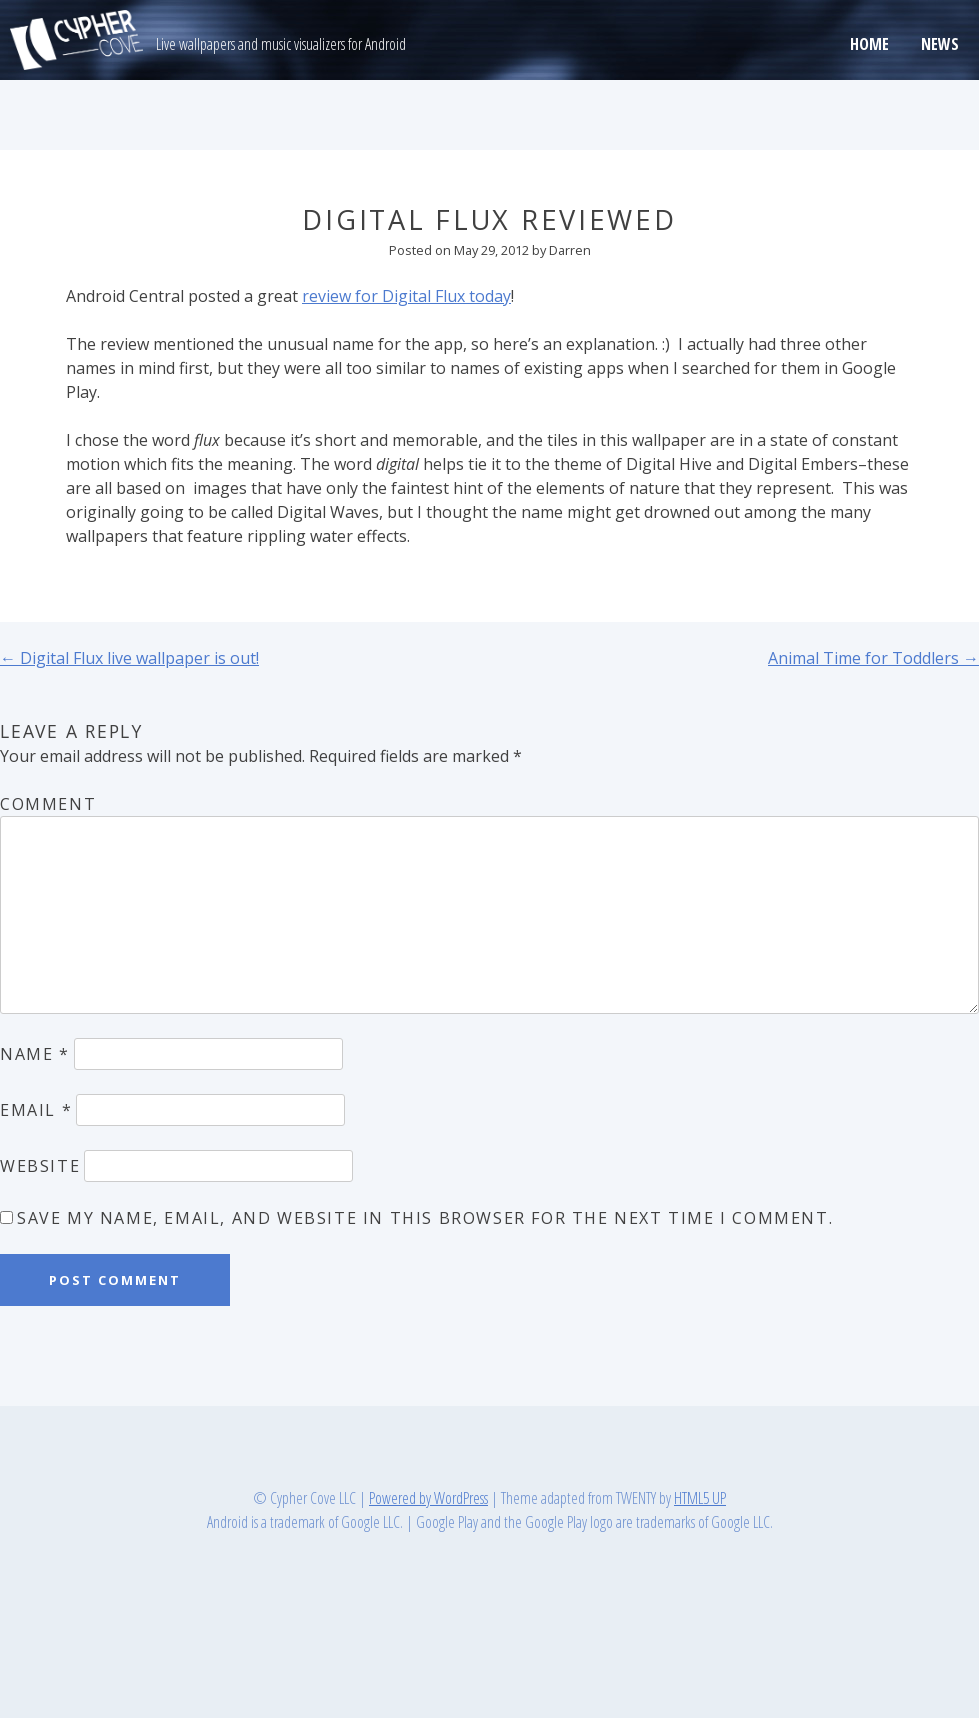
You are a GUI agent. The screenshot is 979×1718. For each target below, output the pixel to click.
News (940, 44)
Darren (570, 250)
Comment (48, 804)
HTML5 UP (700, 1498)
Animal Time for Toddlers (873, 658)
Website (40, 1166)
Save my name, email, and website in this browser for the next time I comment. (425, 1218)
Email (36, 1110)
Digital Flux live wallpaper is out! (129, 658)
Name (35, 1054)
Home (869, 44)
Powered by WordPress (428, 1498)
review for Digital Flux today (406, 296)
